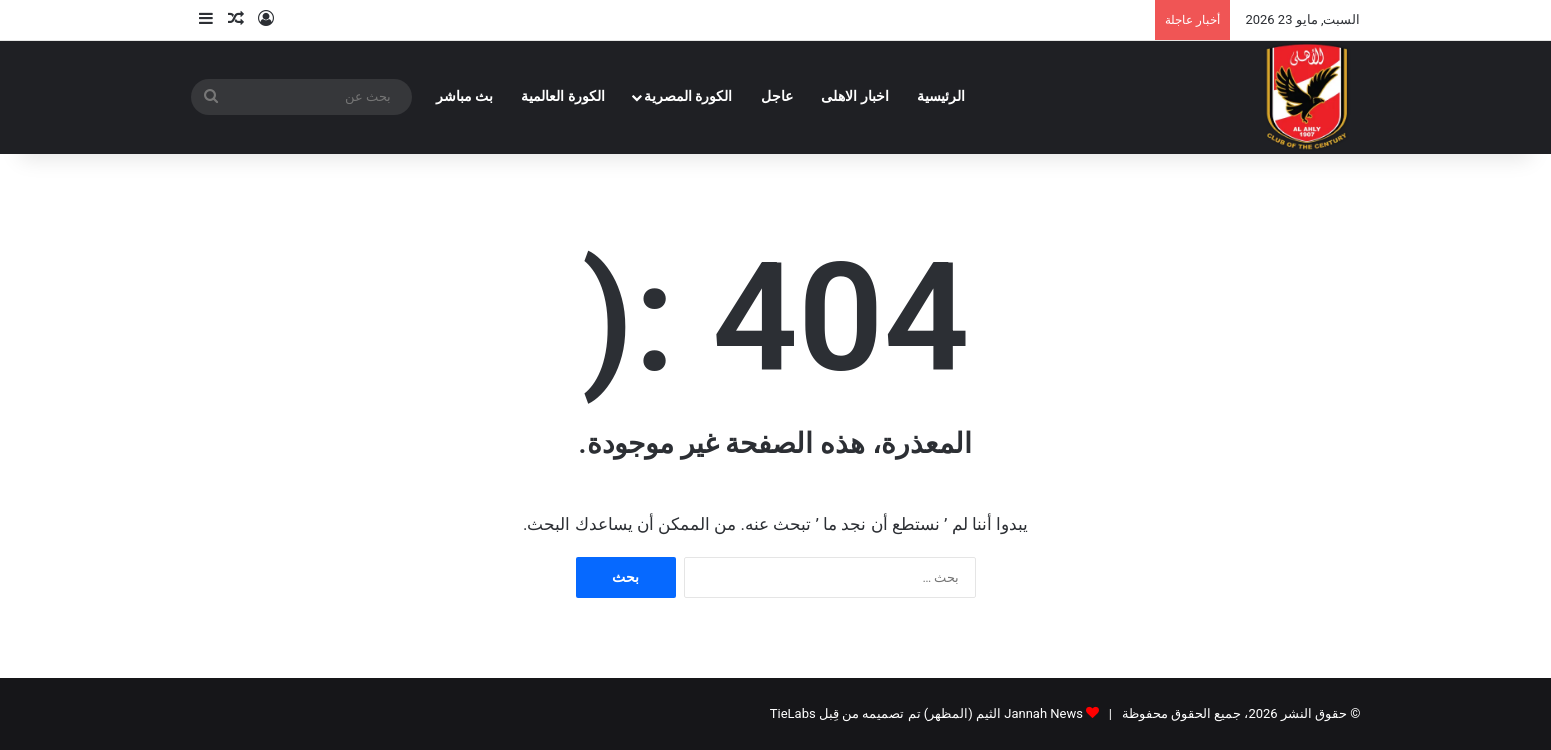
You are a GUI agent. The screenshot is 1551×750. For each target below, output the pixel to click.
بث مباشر (465, 96)
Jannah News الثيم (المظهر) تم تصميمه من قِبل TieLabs (926, 713)
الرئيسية (941, 96)
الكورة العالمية (563, 96)
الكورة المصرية (688, 96)
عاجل (777, 96)
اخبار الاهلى (855, 96)
